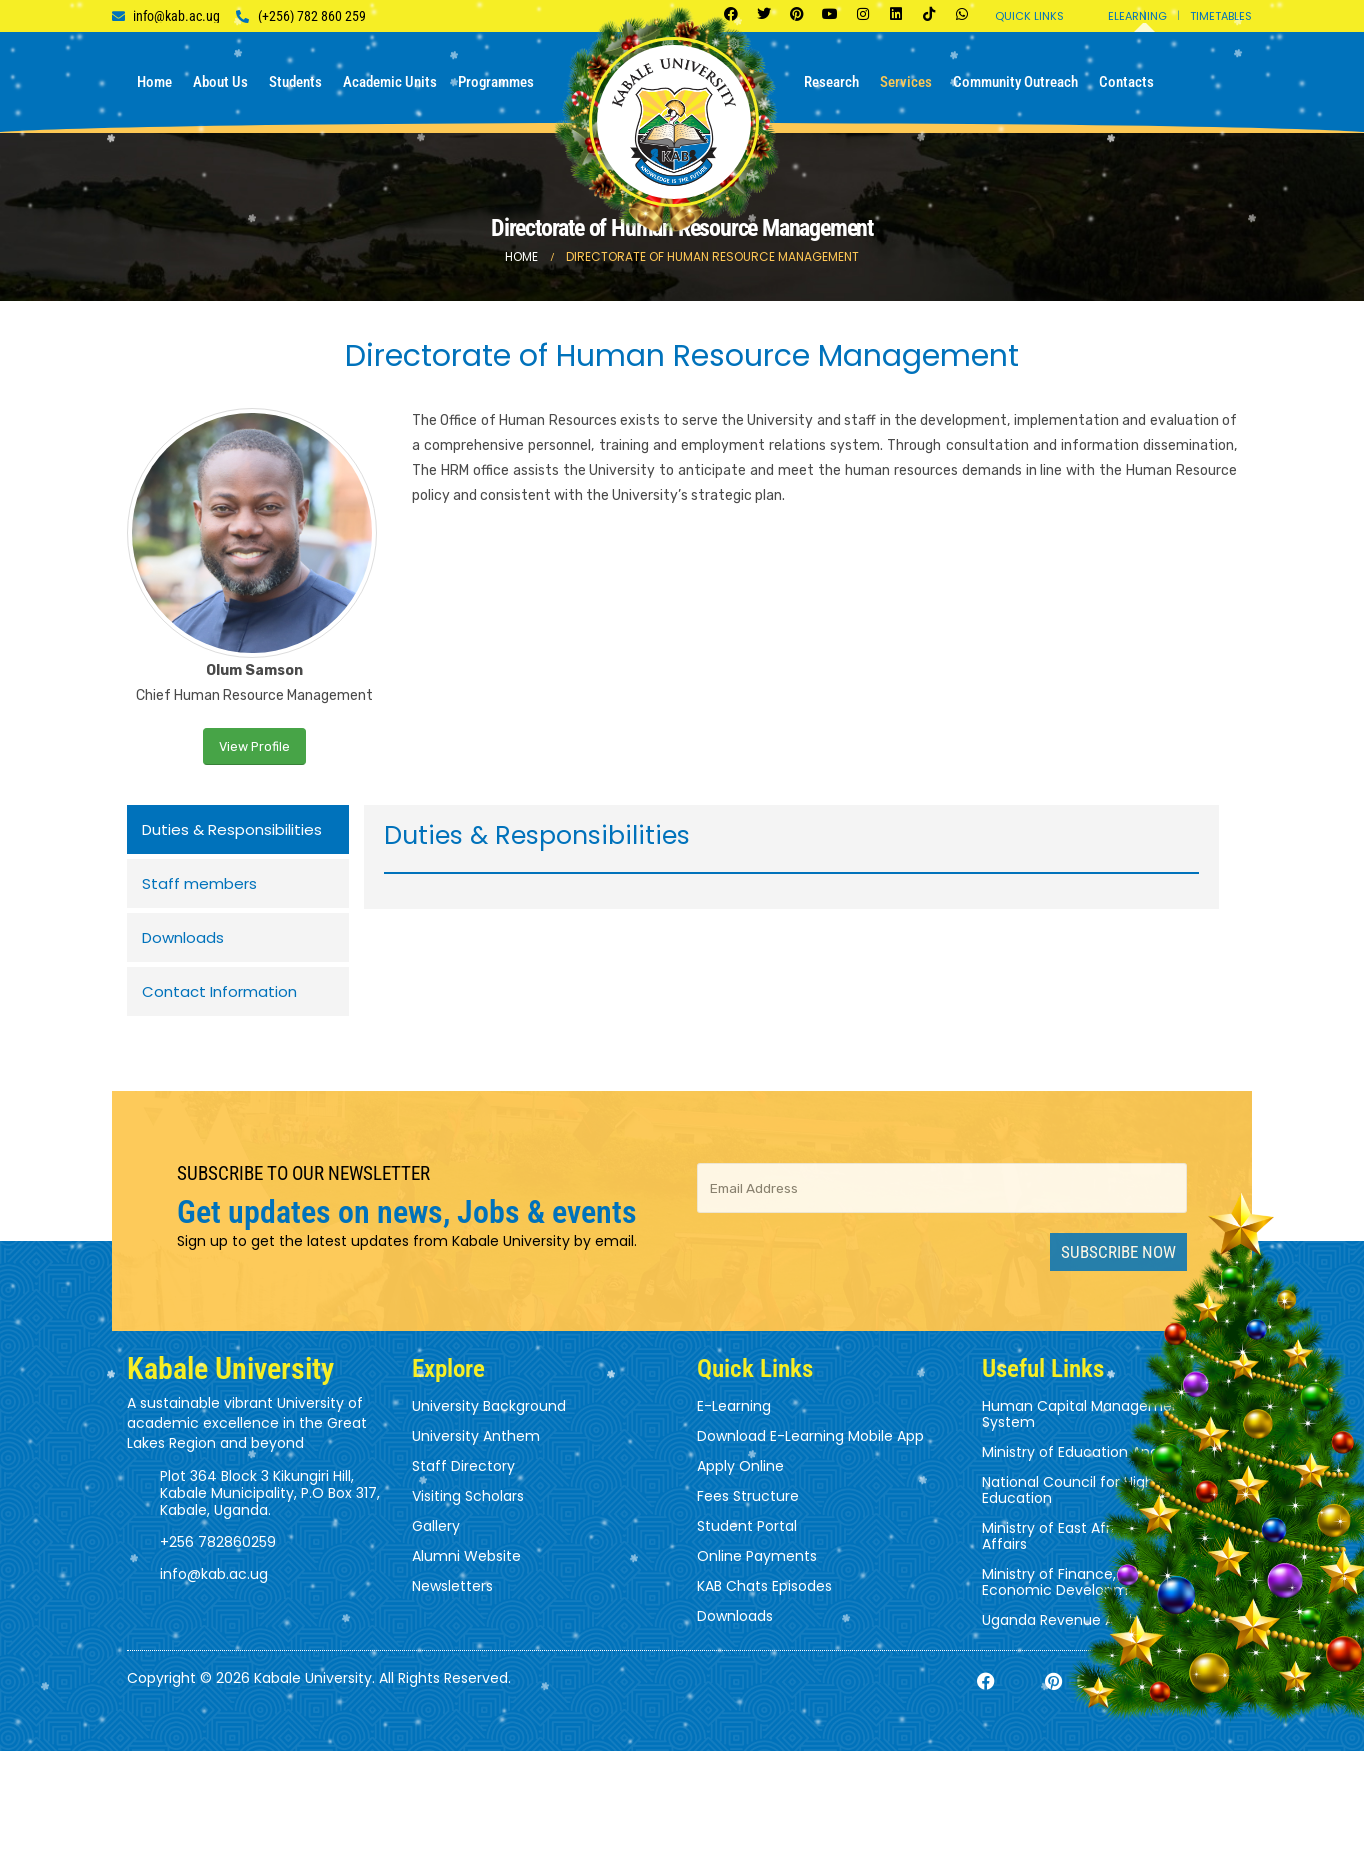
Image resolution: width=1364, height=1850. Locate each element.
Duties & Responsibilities (232, 829)
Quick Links (1029, 16)
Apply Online (740, 1466)
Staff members (199, 883)
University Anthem (476, 1436)
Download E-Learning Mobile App (810, 1436)
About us (220, 82)
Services (906, 82)
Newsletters (452, 1586)
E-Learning (734, 1406)
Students (295, 82)
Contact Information (219, 991)
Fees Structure (748, 1496)
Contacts (1126, 82)
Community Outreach (1015, 82)
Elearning (1137, 16)
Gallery (436, 1526)
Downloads (183, 937)
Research (831, 82)
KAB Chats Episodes (764, 1586)
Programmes (496, 82)
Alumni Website (466, 1556)
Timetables (1221, 16)
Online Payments (757, 1556)
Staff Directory (463, 1466)
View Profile (254, 746)
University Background (489, 1406)
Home (154, 82)
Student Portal (747, 1526)
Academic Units (390, 82)
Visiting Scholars (468, 1496)
